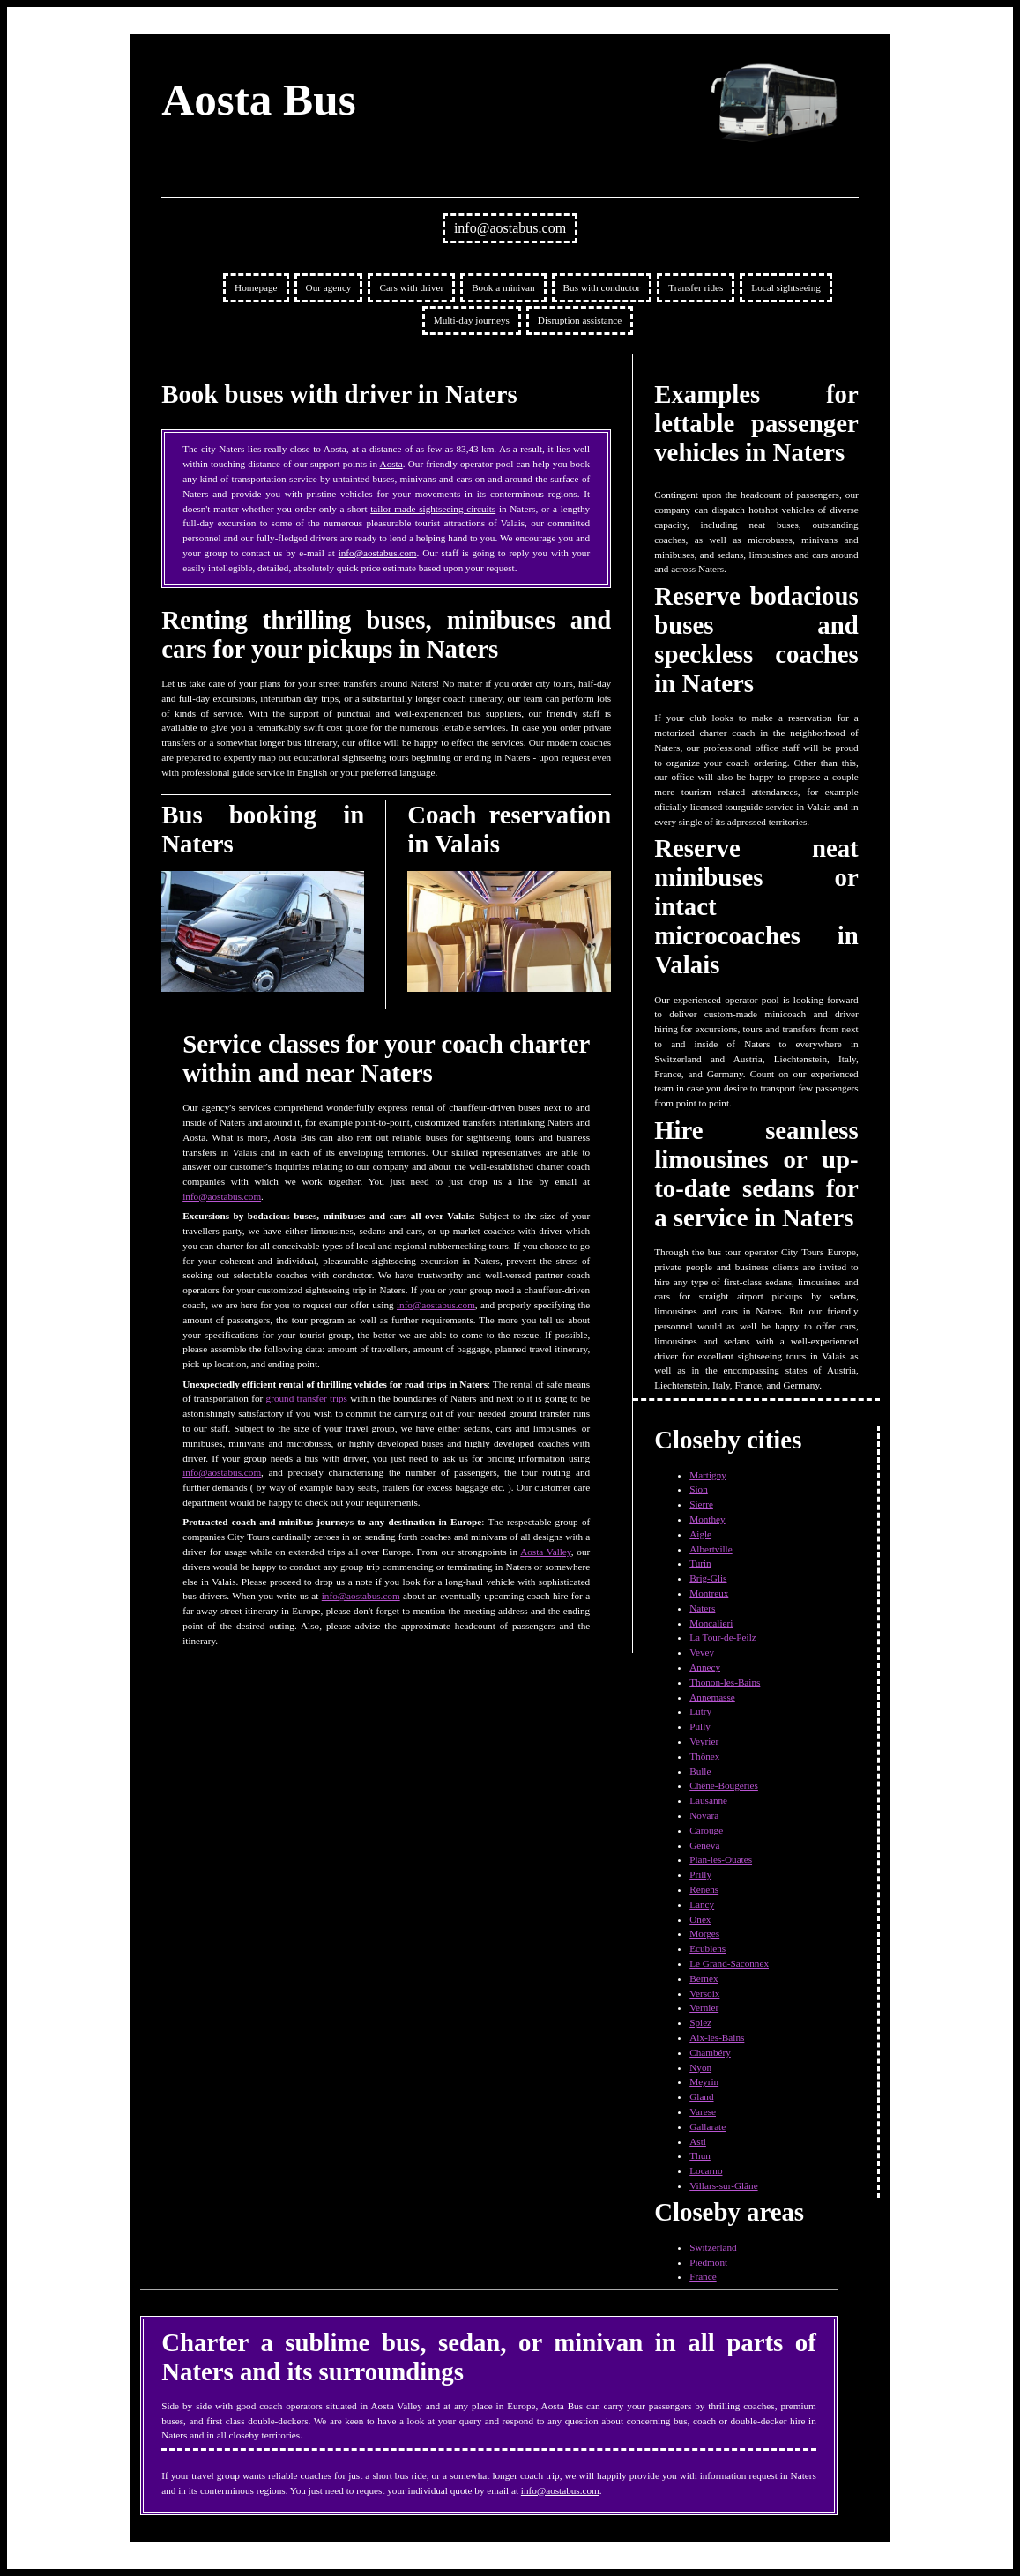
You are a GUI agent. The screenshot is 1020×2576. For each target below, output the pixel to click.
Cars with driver (411, 287)
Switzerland (712, 2247)
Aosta (391, 463)
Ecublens (707, 1948)
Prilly (700, 1874)
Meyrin (703, 2081)
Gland (701, 2096)
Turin (700, 1563)
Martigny (707, 1475)
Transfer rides (695, 287)
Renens (703, 1889)
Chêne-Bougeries (723, 1785)
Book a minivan (503, 287)
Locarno (705, 2170)
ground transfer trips (306, 1398)
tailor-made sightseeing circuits (432, 508)
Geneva (704, 1845)
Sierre (701, 1504)
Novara (703, 1815)
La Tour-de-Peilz (722, 1637)
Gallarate (707, 2126)
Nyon (700, 2067)
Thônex (704, 1756)
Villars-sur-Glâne (723, 2185)
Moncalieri (711, 1623)
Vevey (701, 1652)
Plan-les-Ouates (720, 1859)
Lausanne (708, 1800)
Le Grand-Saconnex (729, 1963)
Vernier (703, 2007)
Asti (697, 2141)
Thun (700, 2155)
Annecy (704, 1667)
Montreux (708, 1593)
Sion (698, 1489)
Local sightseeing (786, 287)
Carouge (706, 1830)
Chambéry (710, 2052)
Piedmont (708, 2262)
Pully (700, 1726)
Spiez (700, 2022)
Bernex (703, 1978)
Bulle (700, 1771)
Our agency (329, 287)
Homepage (256, 287)
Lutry (700, 1711)
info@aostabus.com (510, 227)
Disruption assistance (580, 320)
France (702, 2276)
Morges (704, 1933)
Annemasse (712, 1697)
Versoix (704, 1993)
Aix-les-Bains (716, 2037)
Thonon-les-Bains (724, 1682)
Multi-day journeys (472, 320)
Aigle (700, 1534)
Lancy (701, 1904)
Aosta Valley (545, 1551)
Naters (702, 1608)
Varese (702, 2111)
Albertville (710, 1549)
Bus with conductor (602, 287)
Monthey (707, 1519)
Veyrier (703, 1741)
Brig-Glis (707, 1578)
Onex (700, 1919)
